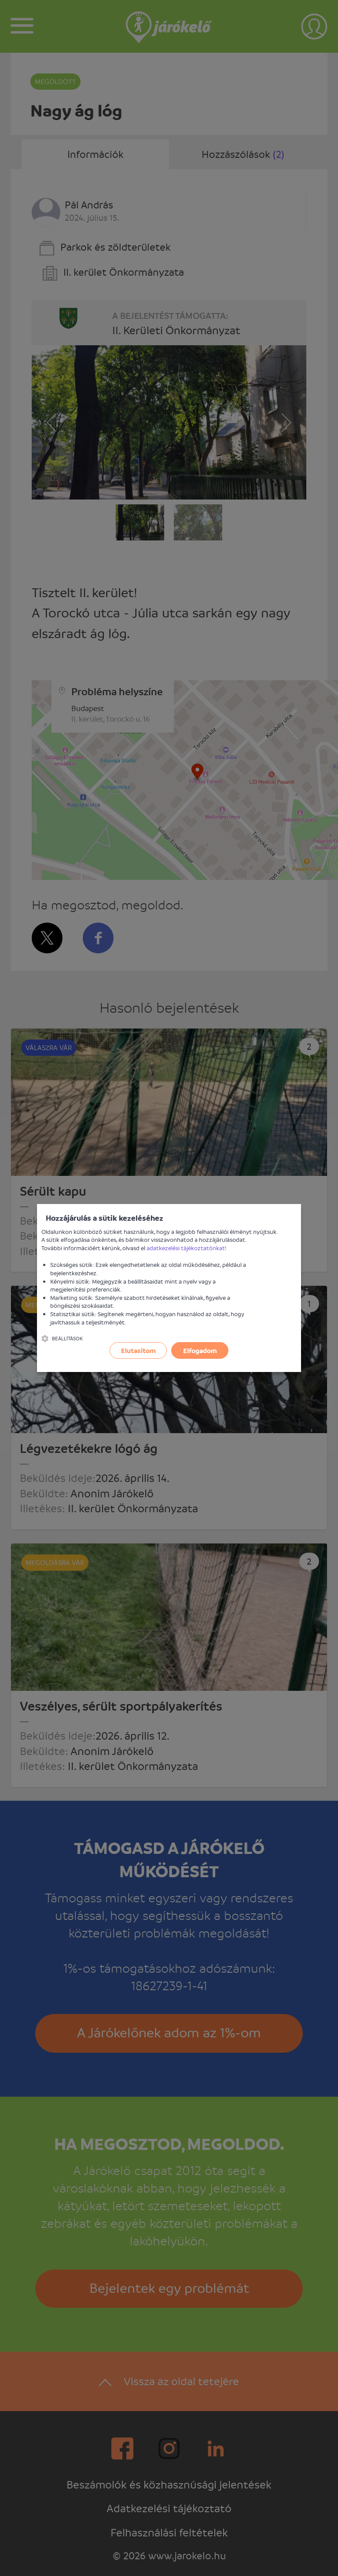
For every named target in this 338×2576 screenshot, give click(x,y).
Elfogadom (200, 1350)
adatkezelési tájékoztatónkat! (187, 1248)
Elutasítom (138, 1350)
